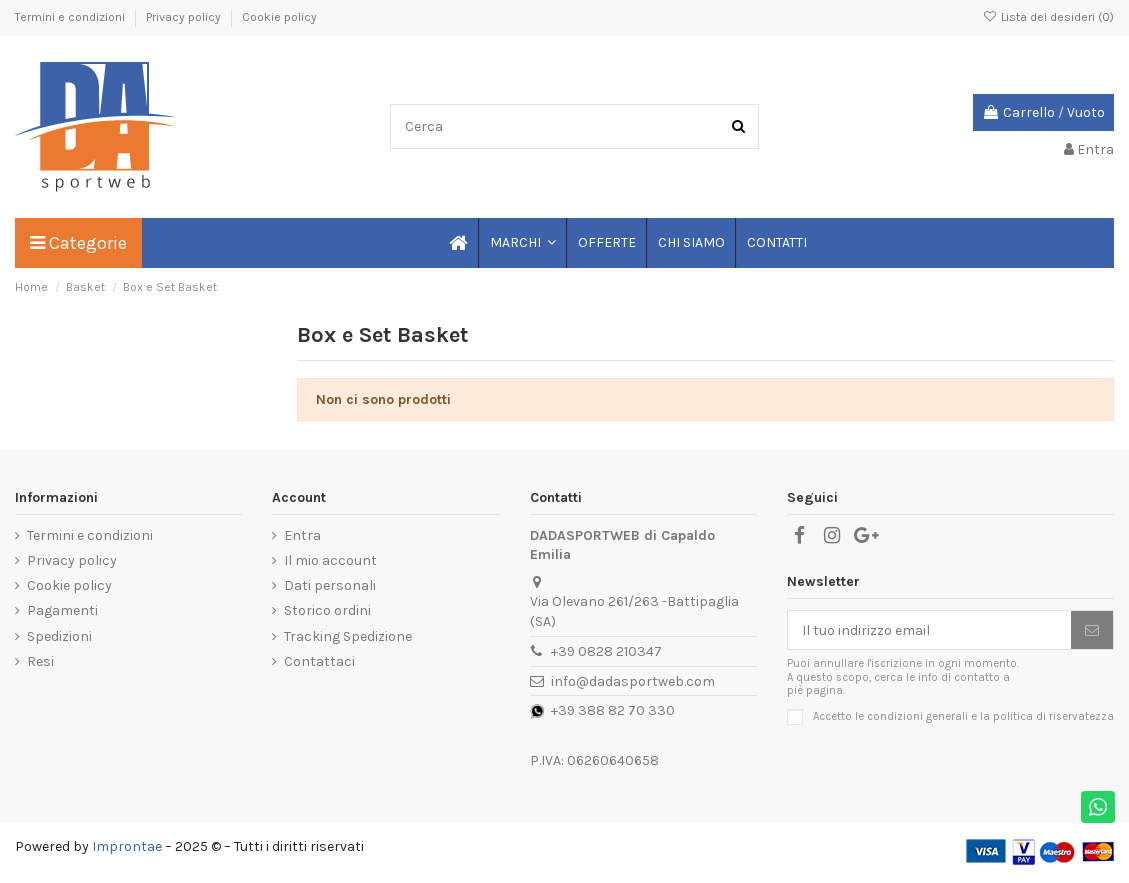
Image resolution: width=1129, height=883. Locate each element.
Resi (40, 661)
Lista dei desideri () (1048, 17)
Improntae (127, 846)
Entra (302, 535)
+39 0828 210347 (606, 651)
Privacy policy (185, 17)
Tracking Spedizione (348, 636)
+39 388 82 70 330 (613, 710)
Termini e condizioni (71, 17)
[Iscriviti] (1092, 630)
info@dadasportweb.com (633, 681)
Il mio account (330, 560)
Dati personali (330, 585)
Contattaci (319, 661)
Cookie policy (279, 17)
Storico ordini (327, 610)
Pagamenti (62, 610)
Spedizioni (59, 636)
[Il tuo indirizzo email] (929, 630)
